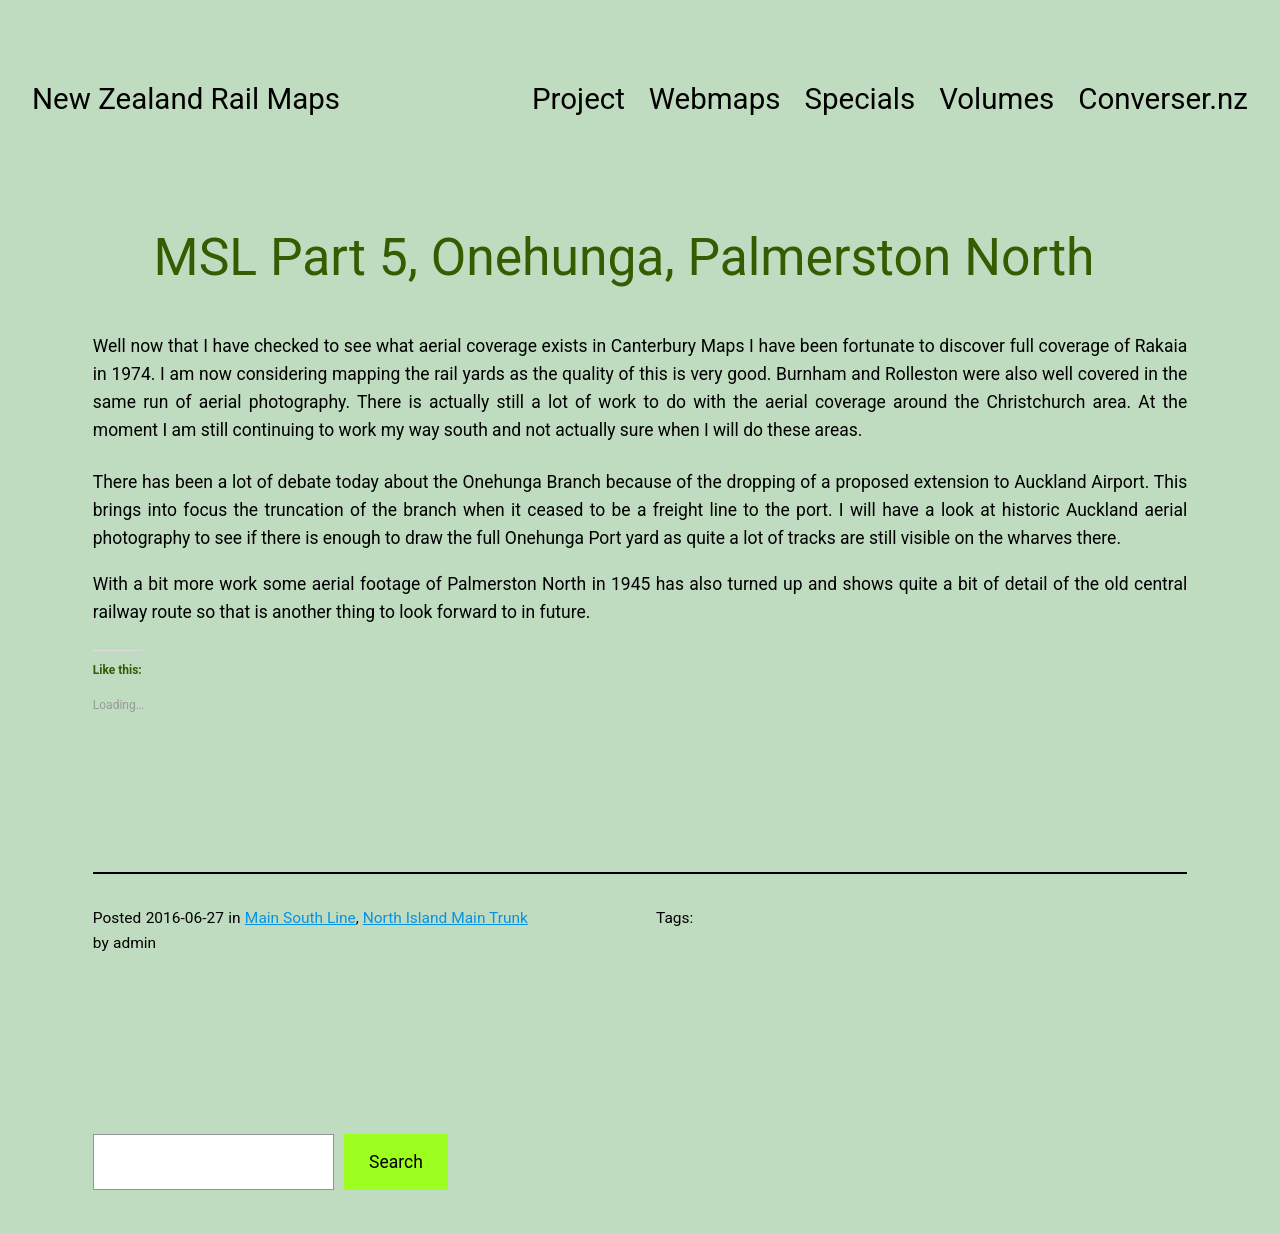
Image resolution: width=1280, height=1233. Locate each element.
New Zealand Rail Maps (186, 99)
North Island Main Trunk (445, 918)
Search (396, 1162)
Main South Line (300, 918)
